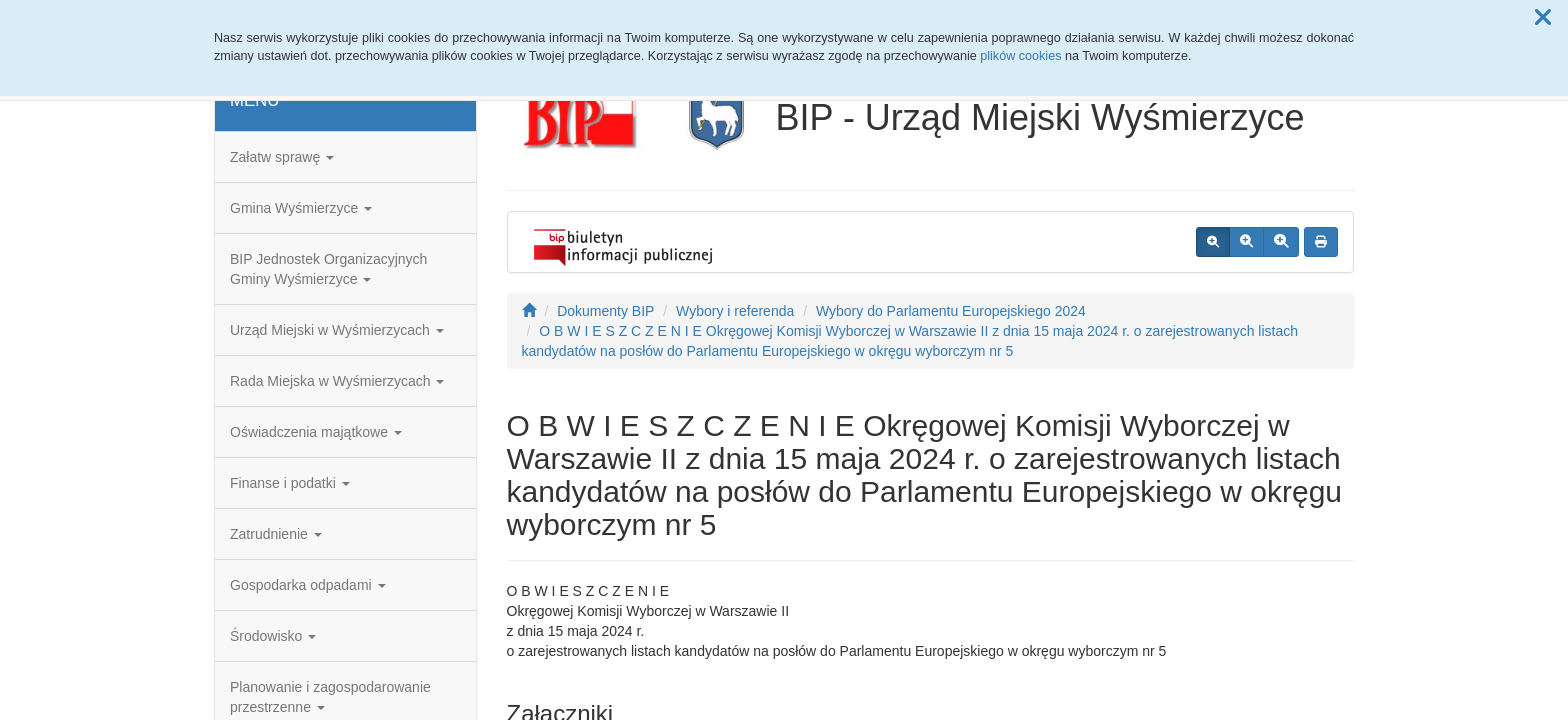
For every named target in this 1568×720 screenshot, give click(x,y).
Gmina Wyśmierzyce (301, 208)
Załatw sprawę (282, 157)
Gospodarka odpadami (308, 585)
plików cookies (1020, 56)
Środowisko (273, 636)
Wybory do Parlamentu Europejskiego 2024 (951, 311)
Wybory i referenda (735, 311)
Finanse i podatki (290, 483)
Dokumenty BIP (605, 311)
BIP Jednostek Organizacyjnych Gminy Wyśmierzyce (328, 269)
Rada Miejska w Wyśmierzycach (337, 381)
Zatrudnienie (276, 534)
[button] (1543, 18)
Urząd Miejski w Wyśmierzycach (337, 330)
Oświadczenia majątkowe (316, 432)
